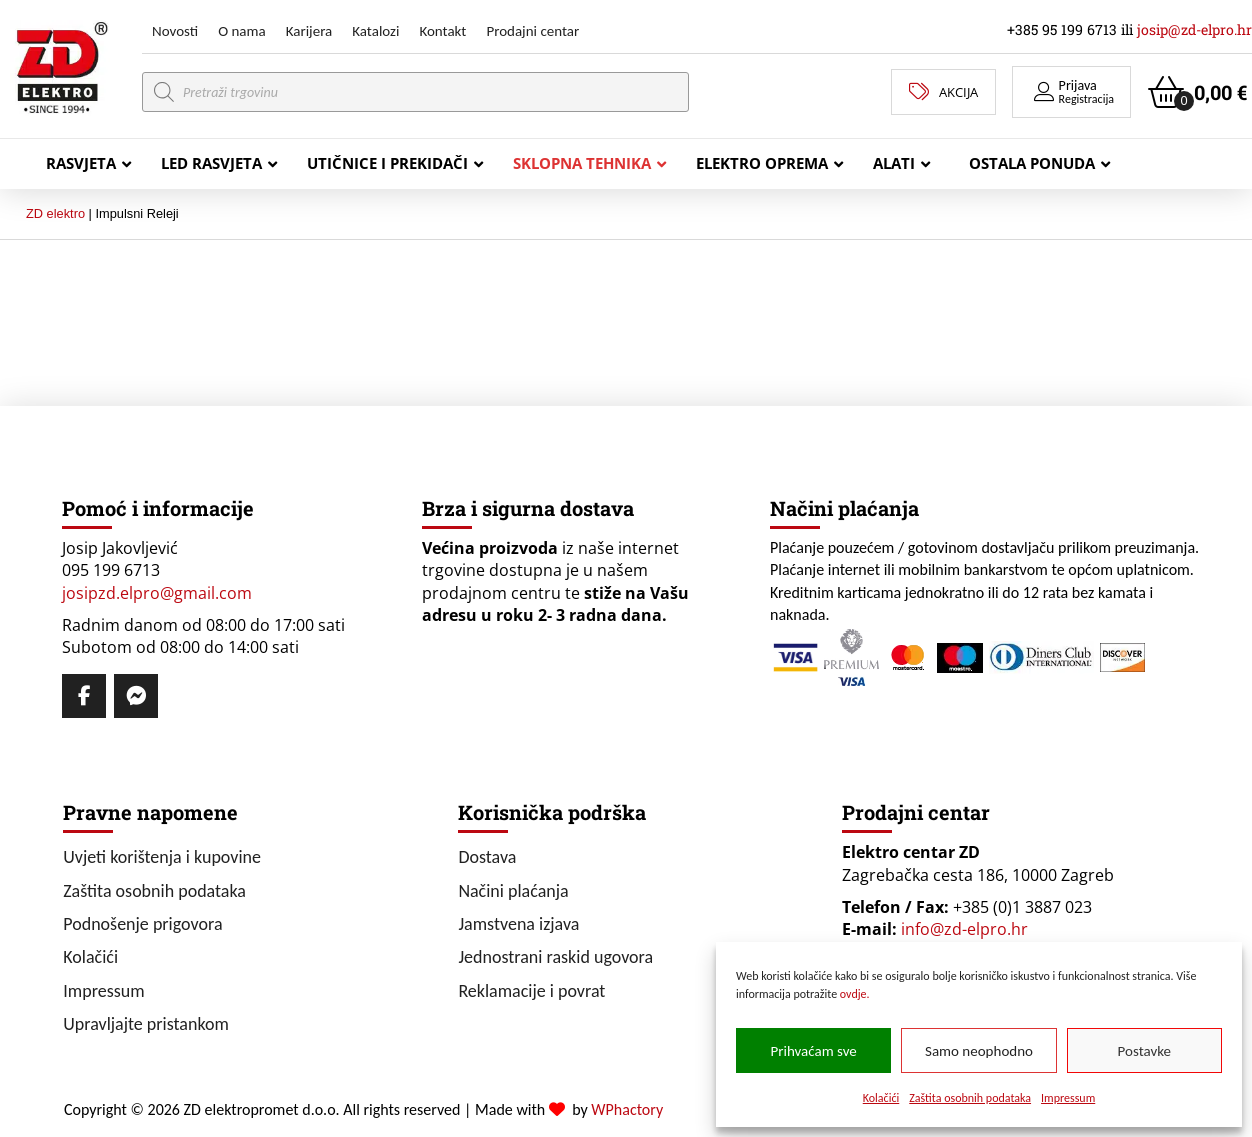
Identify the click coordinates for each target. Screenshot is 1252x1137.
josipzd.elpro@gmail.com (157, 593)
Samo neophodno (979, 1051)
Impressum (1068, 1098)
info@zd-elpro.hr (964, 929)
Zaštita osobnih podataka (970, 1098)
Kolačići (881, 1098)
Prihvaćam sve (814, 1051)
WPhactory (627, 1109)
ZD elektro (55, 213)
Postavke (1144, 1051)
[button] (1071, 92)
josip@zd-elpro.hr (1194, 29)
